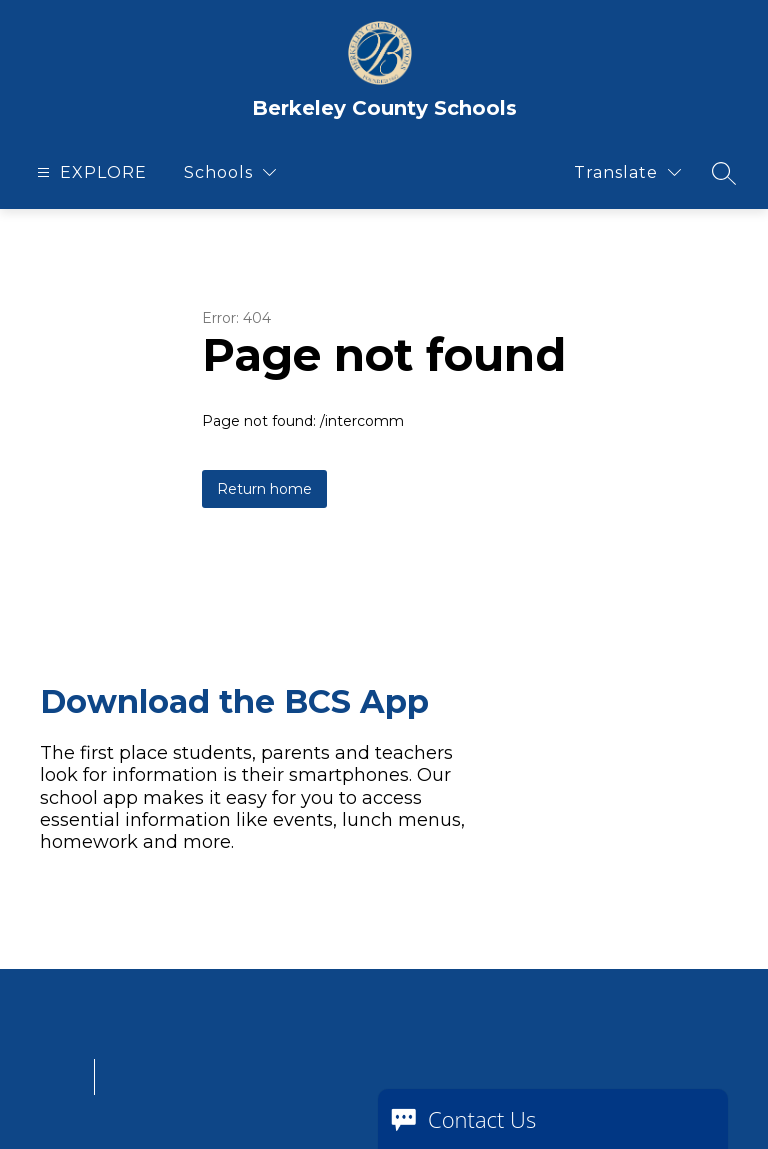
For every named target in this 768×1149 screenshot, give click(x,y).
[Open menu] (89, 172)
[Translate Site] (627, 172)
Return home (264, 489)
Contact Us (482, 1119)
